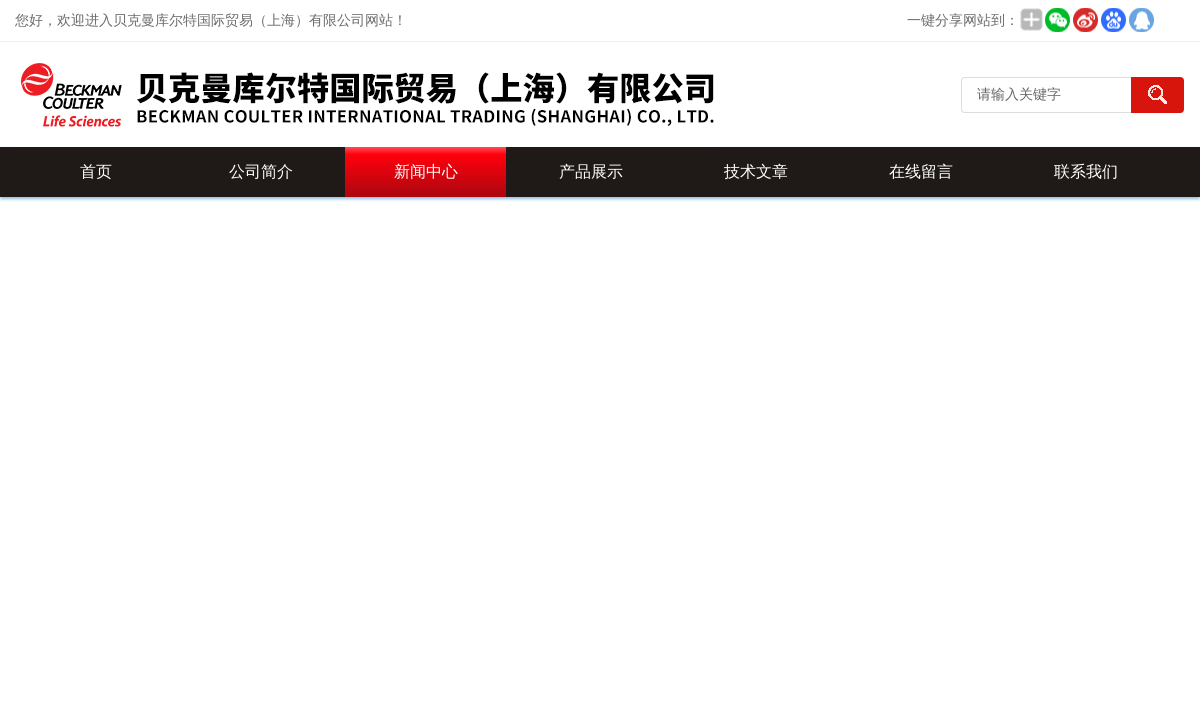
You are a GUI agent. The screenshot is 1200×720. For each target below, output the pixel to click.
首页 (96, 171)
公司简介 (261, 171)
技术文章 (756, 171)
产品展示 (591, 171)
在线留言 (921, 171)
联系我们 (1086, 171)
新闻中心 (426, 171)
